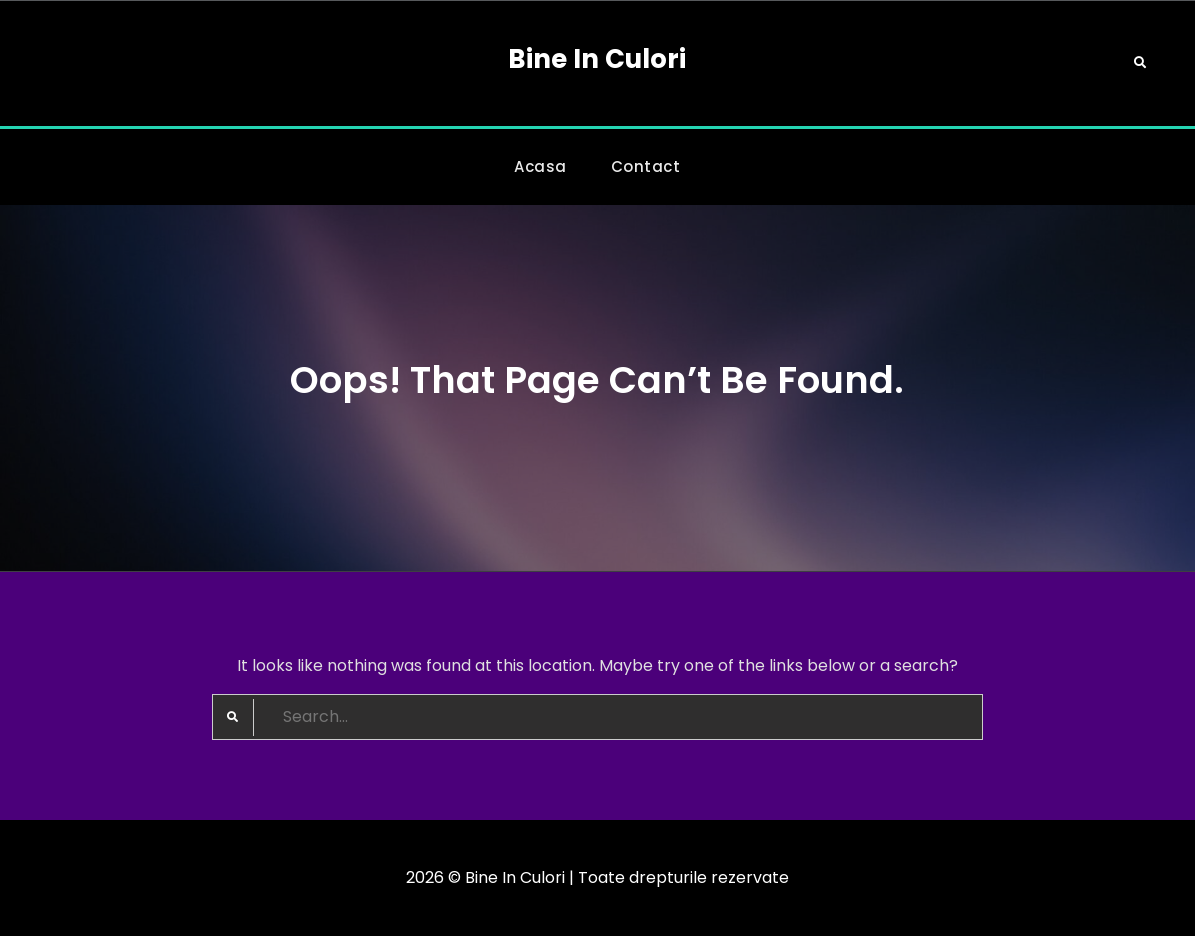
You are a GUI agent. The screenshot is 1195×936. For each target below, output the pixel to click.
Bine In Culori (597, 59)
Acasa (540, 166)
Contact (646, 166)
